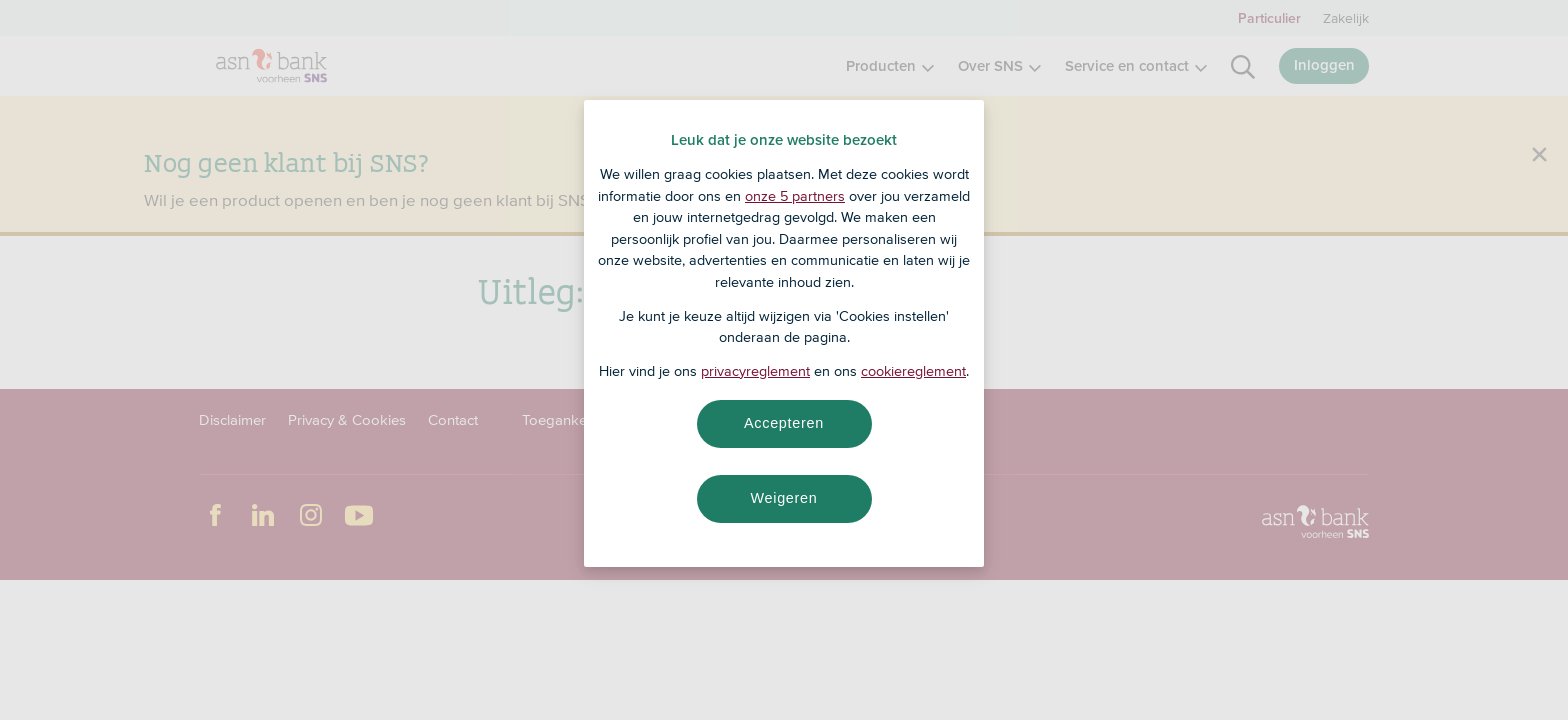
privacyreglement (755, 371)
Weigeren (783, 498)
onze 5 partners (795, 196)
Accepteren (784, 423)
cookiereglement (913, 371)
